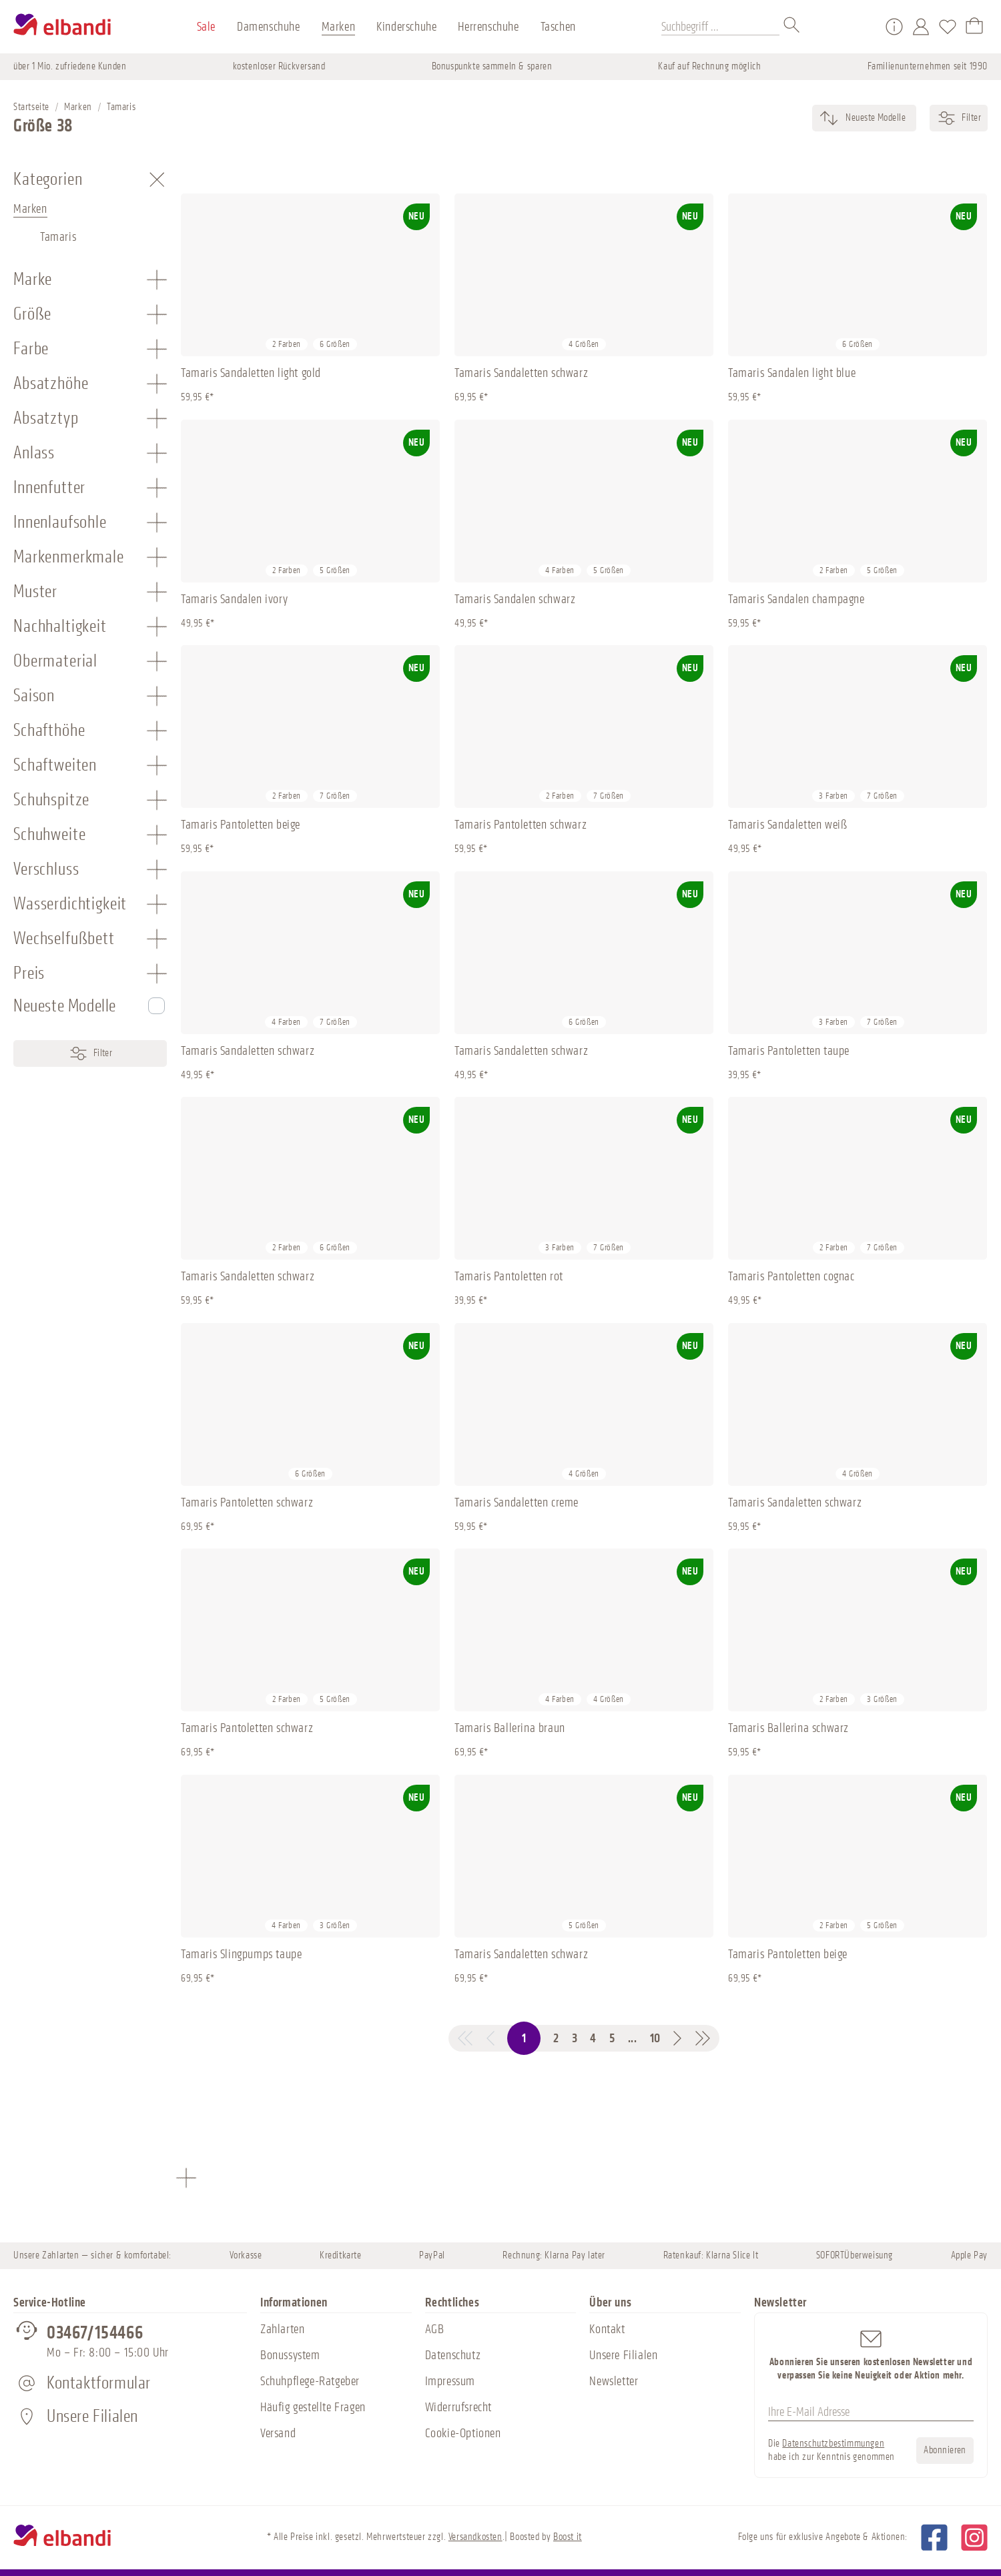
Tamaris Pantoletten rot (508, 1276)
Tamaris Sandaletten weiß (787, 825)
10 (655, 2038)
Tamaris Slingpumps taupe (241, 1954)
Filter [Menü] (90, 1053)
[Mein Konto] (921, 26)
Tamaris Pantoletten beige (240, 825)
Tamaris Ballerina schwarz (788, 1728)
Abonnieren (945, 2450)
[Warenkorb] (974, 26)
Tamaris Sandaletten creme (516, 1502)
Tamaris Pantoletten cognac (791, 1276)
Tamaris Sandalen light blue (792, 373)
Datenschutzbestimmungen (833, 2443)
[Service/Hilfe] (894, 26)
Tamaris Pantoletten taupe (789, 1051)
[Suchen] (792, 26)
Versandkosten (475, 2537)
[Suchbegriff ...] (720, 26)
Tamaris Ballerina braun (509, 1728)
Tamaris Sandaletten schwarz (521, 373)
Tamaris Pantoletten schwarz (520, 825)
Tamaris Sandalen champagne (796, 599)
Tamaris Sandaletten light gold (251, 373)
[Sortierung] (874, 118)
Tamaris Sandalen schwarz (514, 599)
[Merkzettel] (947, 26)
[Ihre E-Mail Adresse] (871, 2412)
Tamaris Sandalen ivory (234, 599)
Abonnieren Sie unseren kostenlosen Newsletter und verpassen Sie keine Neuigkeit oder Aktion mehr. (871, 2354)
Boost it (567, 2537)
